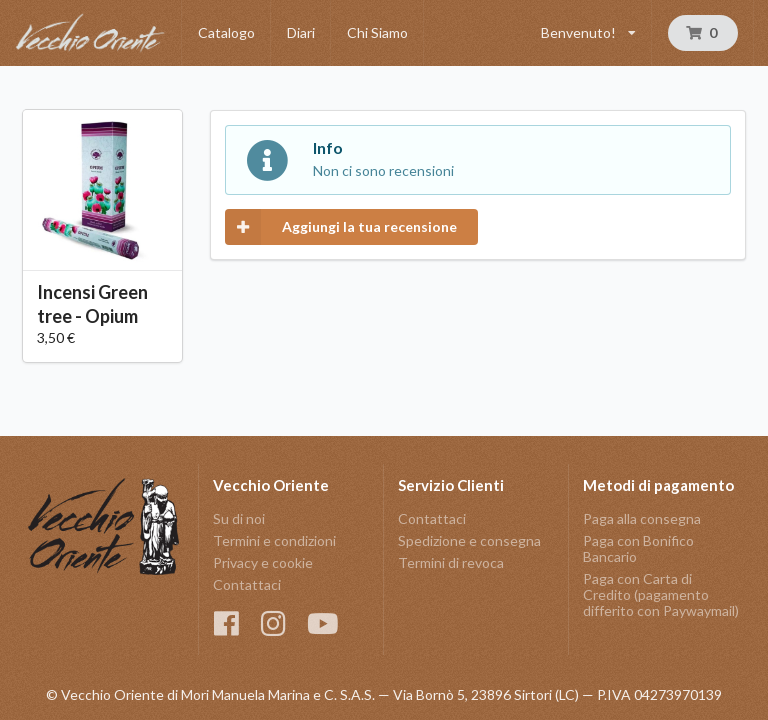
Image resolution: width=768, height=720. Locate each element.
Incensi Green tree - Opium (92, 303)
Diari (301, 32)
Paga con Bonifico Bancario (638, 548)
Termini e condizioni (274, 540)
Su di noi (239, 519)
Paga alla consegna (642, 519)
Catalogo (226, 32)
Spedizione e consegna (469, 540)
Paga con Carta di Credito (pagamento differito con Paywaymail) (661, 594)
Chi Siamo (377, 32)
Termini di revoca (451, 562)
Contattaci (247, 584)
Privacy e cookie (263, 562)
